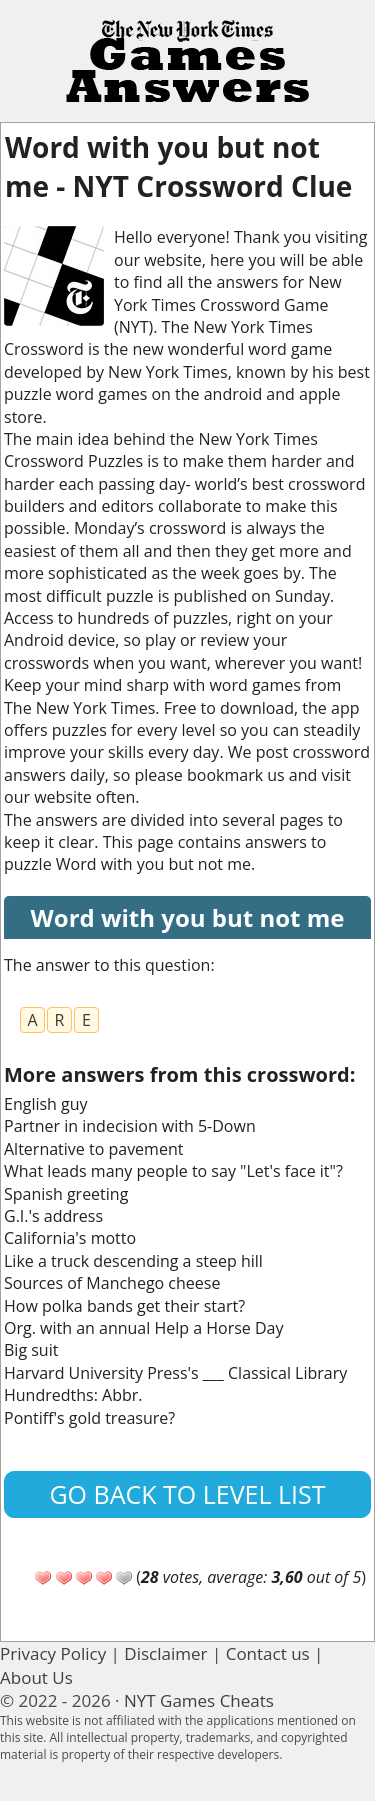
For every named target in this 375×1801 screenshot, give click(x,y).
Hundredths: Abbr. (73, 1395)
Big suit (31, 1350)
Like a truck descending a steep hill (133, 1261)
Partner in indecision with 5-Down (130, 1126)
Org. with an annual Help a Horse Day (143, 1328)
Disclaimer (165, 1653)
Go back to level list (187, 1494)
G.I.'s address (53, 1216)
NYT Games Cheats (199, 1700)
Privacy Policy (53, 1653)
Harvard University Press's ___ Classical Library (175, 1373)
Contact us (268, 1653)
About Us (36, 1677)
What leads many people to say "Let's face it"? (173, 1171)
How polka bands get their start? (124, 1306)
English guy (46, 1104)
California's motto (70, 1238)
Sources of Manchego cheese (112, 1283)
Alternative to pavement (93, 1149)
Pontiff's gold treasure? (89, 1418)
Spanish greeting (66, 1194)
